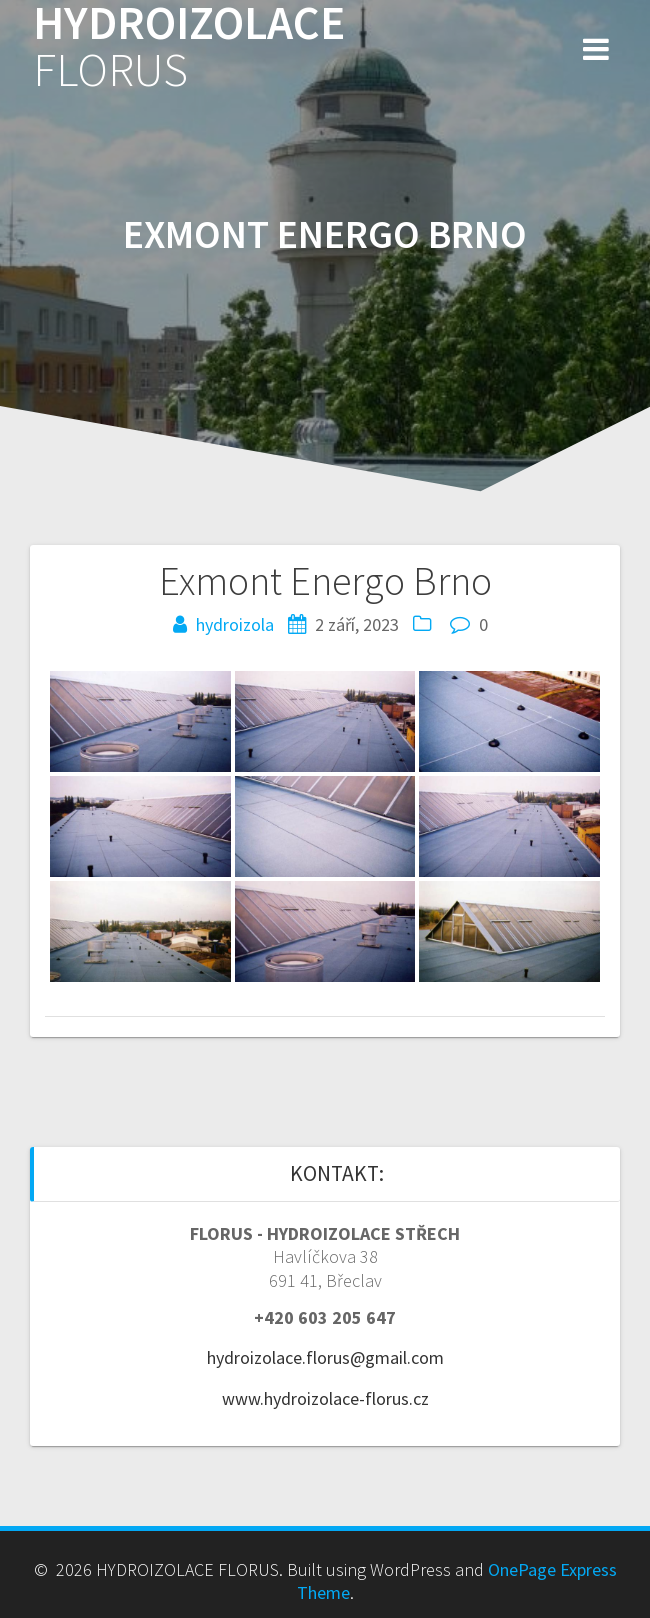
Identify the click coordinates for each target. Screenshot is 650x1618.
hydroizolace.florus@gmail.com (325, 1357)
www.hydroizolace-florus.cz (325, 1398)
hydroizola (235, 624)
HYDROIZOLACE (189, 47)
